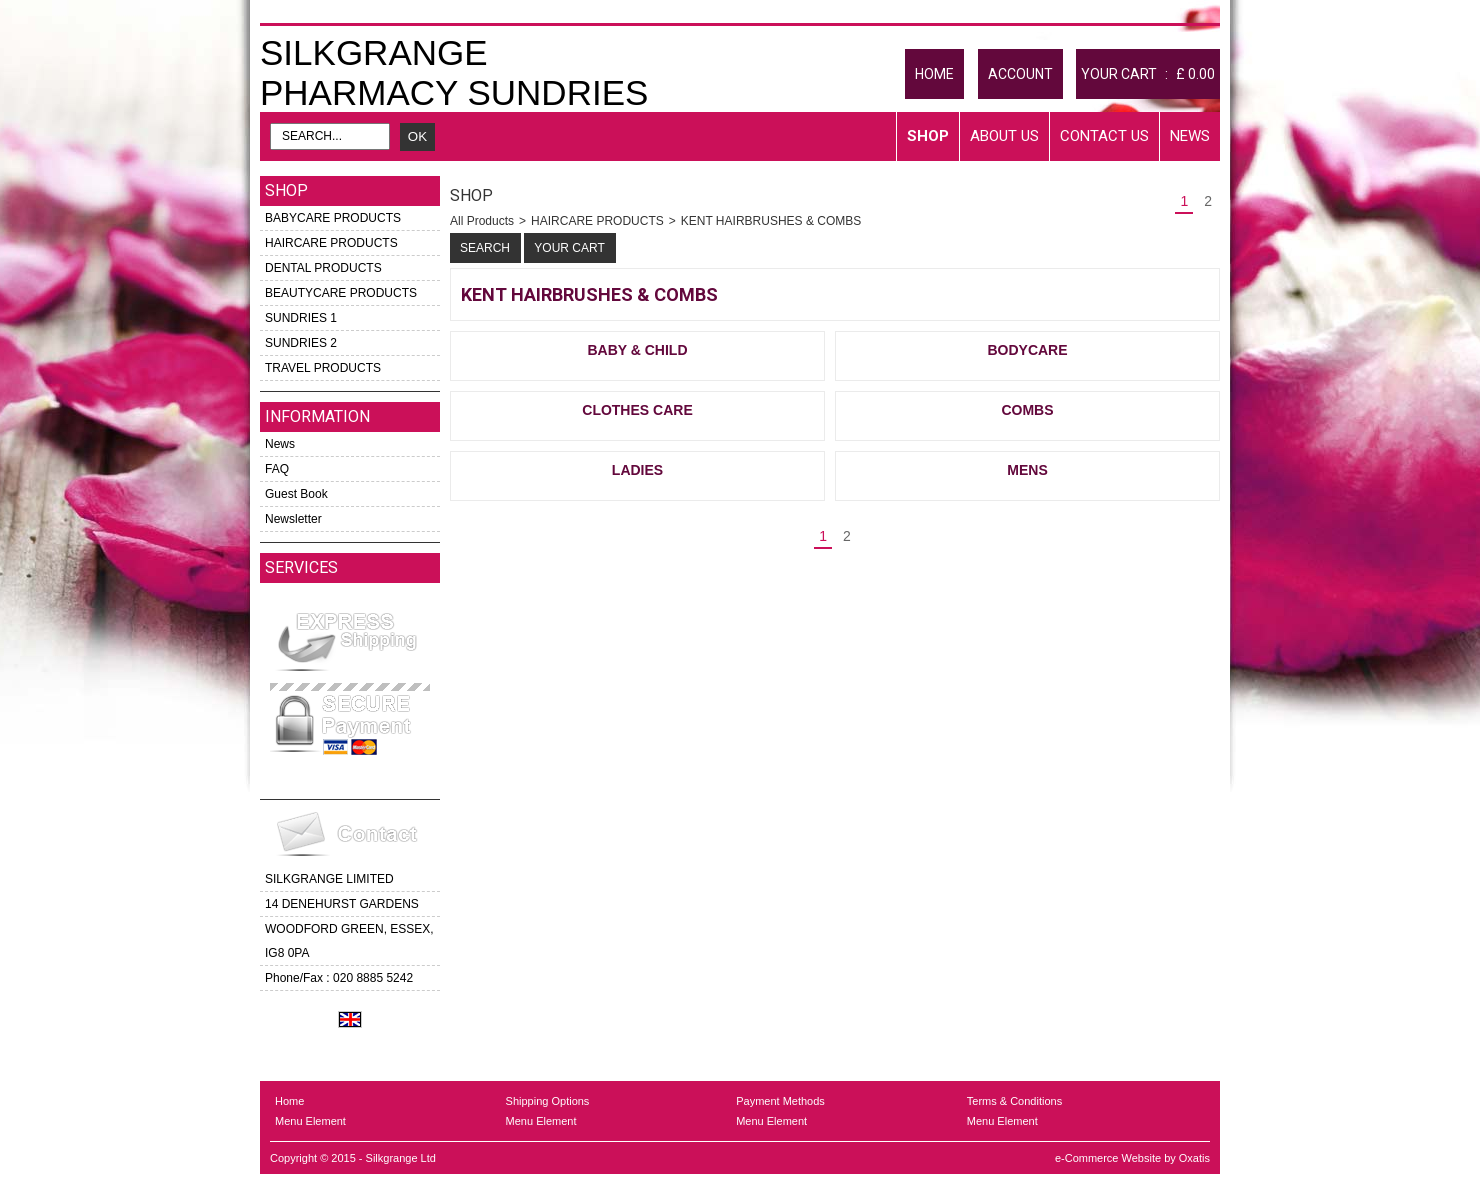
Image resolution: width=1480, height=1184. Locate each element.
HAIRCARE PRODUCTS (331, 243)
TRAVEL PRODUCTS (323, 368)
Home (289, 1101)
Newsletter (293, 519)
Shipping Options (548, 1101)
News (1190, 136)
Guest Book (296, 494)
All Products (482, 221)
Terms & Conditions (1014, 1101)
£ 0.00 (1195, 74)
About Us (1004, 136)
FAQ (277, 469)
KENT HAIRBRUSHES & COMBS (771, 221)
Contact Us (1104, 136)
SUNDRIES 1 (301, 318)
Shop (928, 136)
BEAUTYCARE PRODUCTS (341, 293)
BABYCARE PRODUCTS (333, 218)
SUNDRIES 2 (301, 343)
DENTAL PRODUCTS (323, 268)
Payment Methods (780, 1101)
